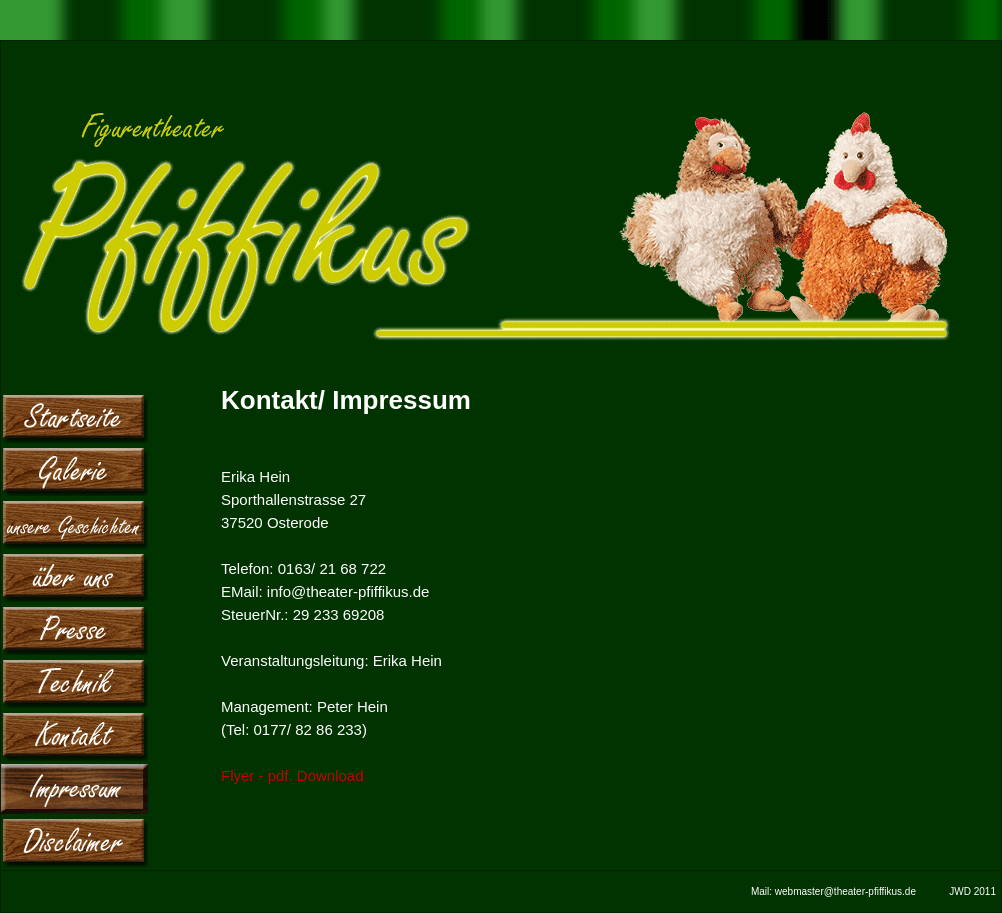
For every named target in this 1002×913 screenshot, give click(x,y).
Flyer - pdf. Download (292, 775)
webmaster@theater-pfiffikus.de (845, 891)
